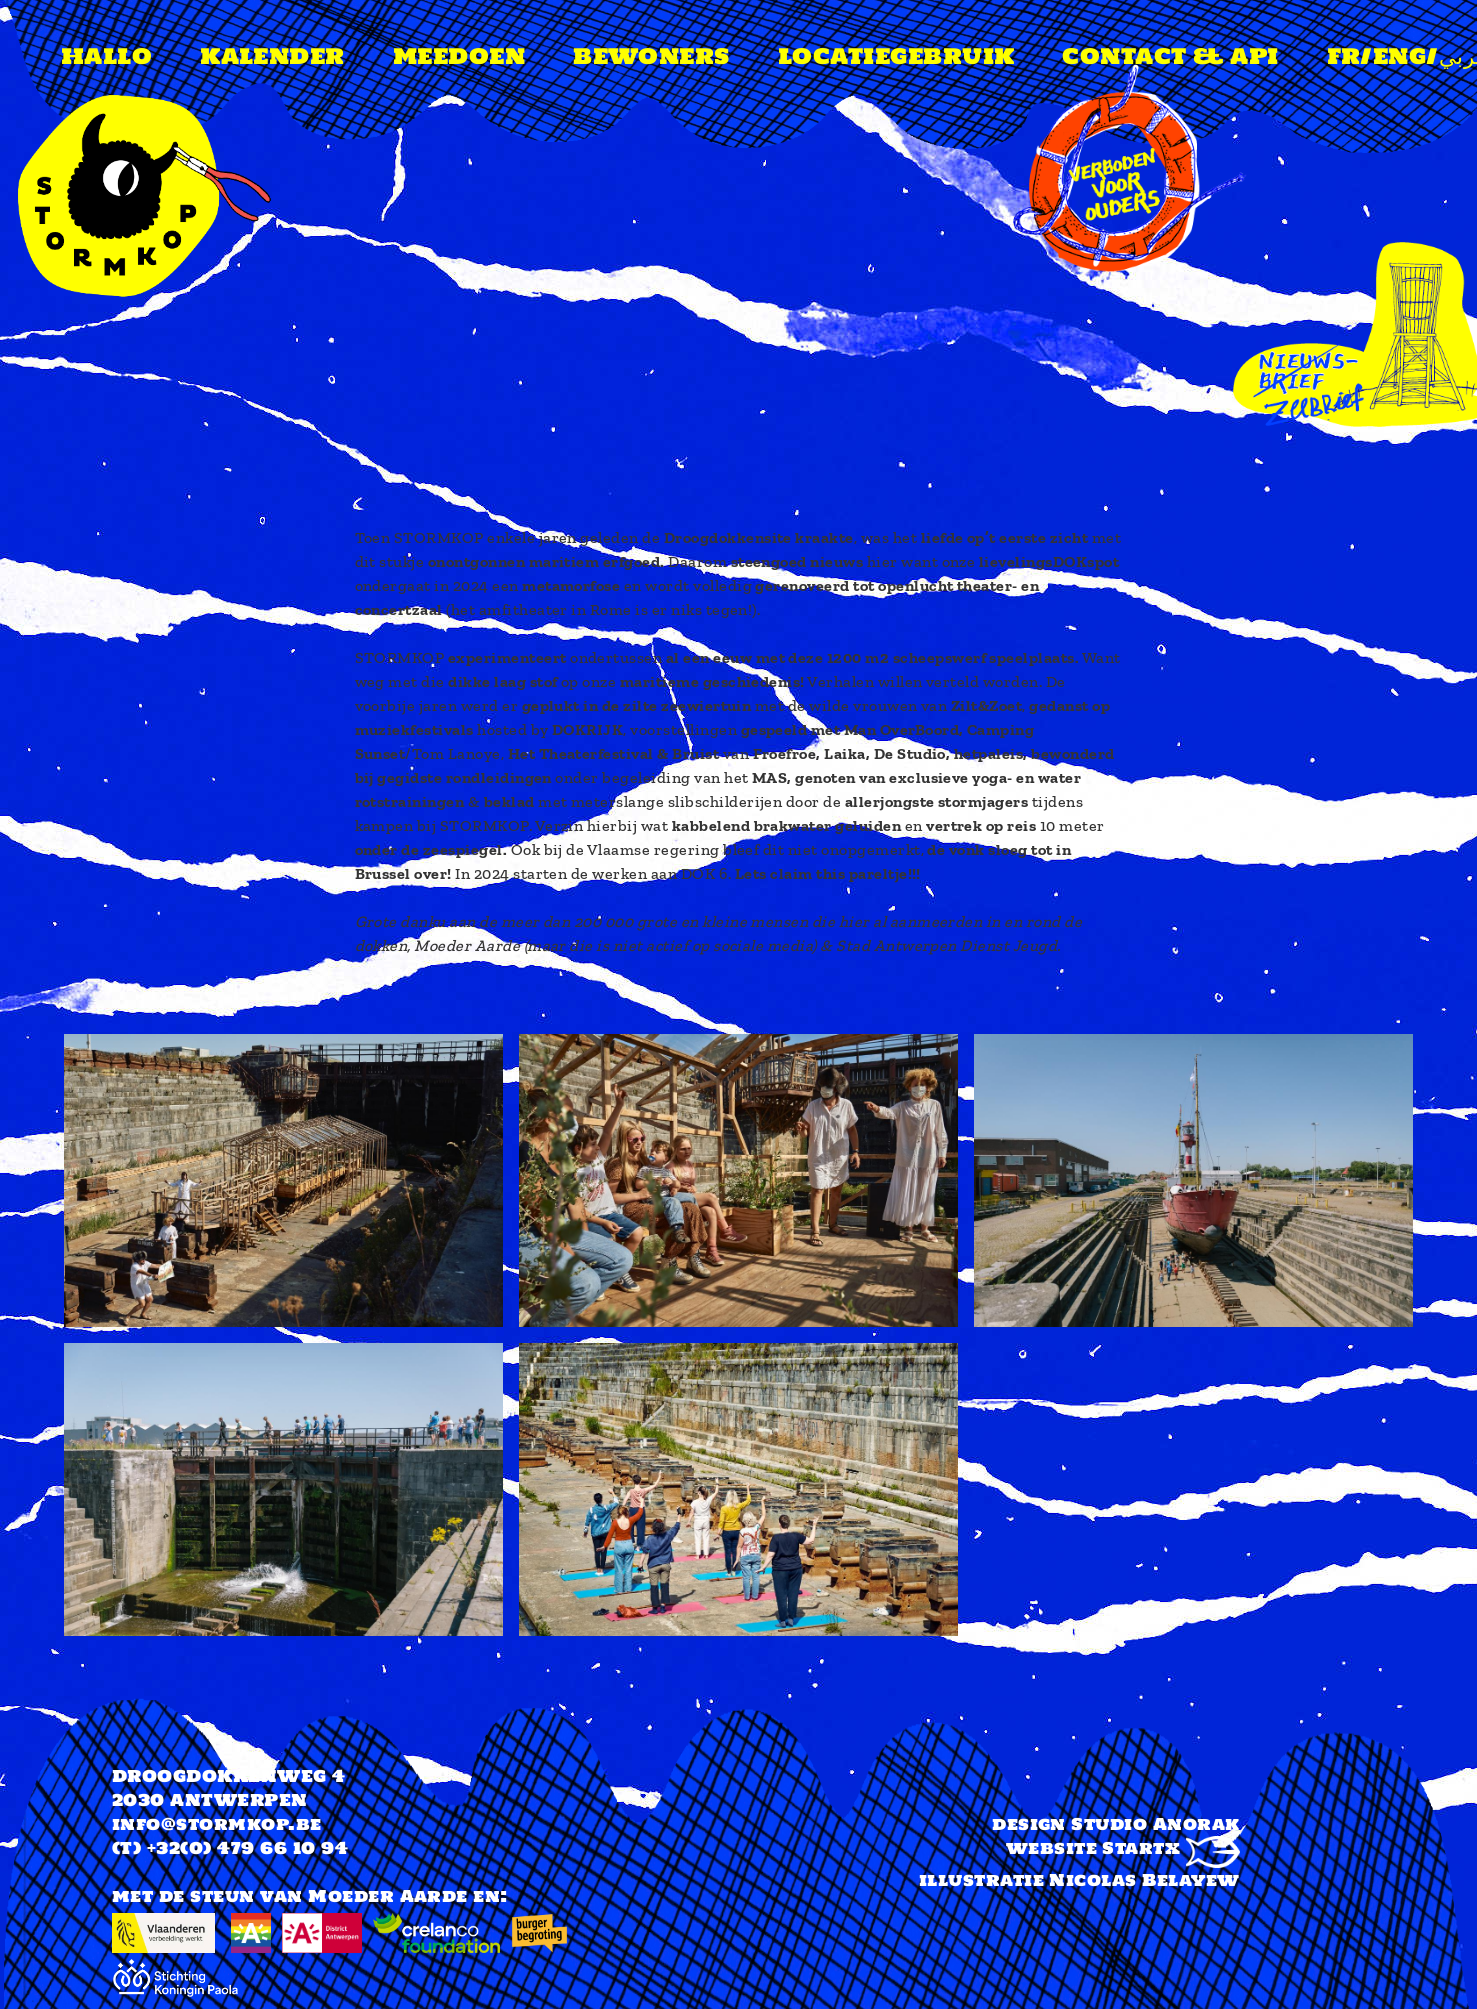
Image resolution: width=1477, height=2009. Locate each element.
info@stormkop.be (217, 1824)
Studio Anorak (1155, 1824)
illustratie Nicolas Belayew (1079, 1880)
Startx (1170, 1848)
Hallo (106, 56)
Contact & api (1170, 56)
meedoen (459, 56)
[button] (283, 1045)
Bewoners (651, 56)
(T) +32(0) (162, 1848)
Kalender (272, 56)
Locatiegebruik (896, 56)
